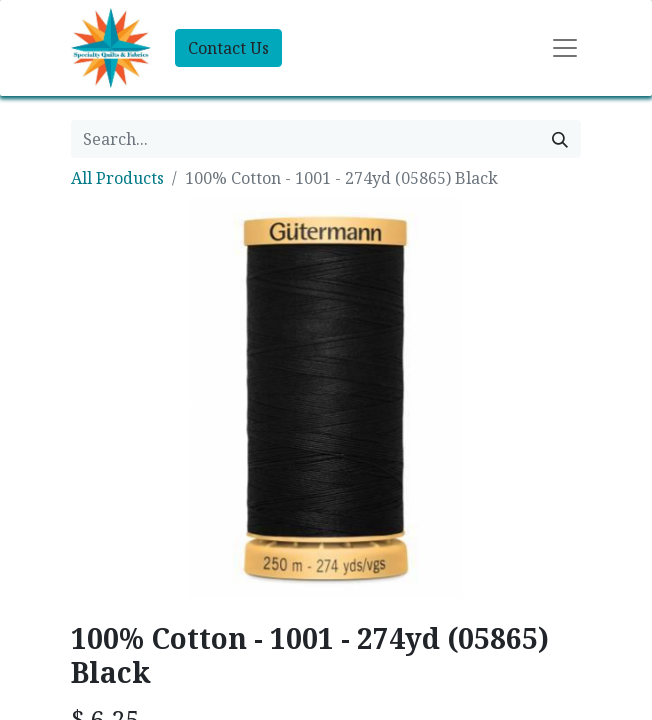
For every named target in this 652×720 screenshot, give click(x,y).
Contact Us (228, 48)
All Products (117, 178)
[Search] (560, 139)
